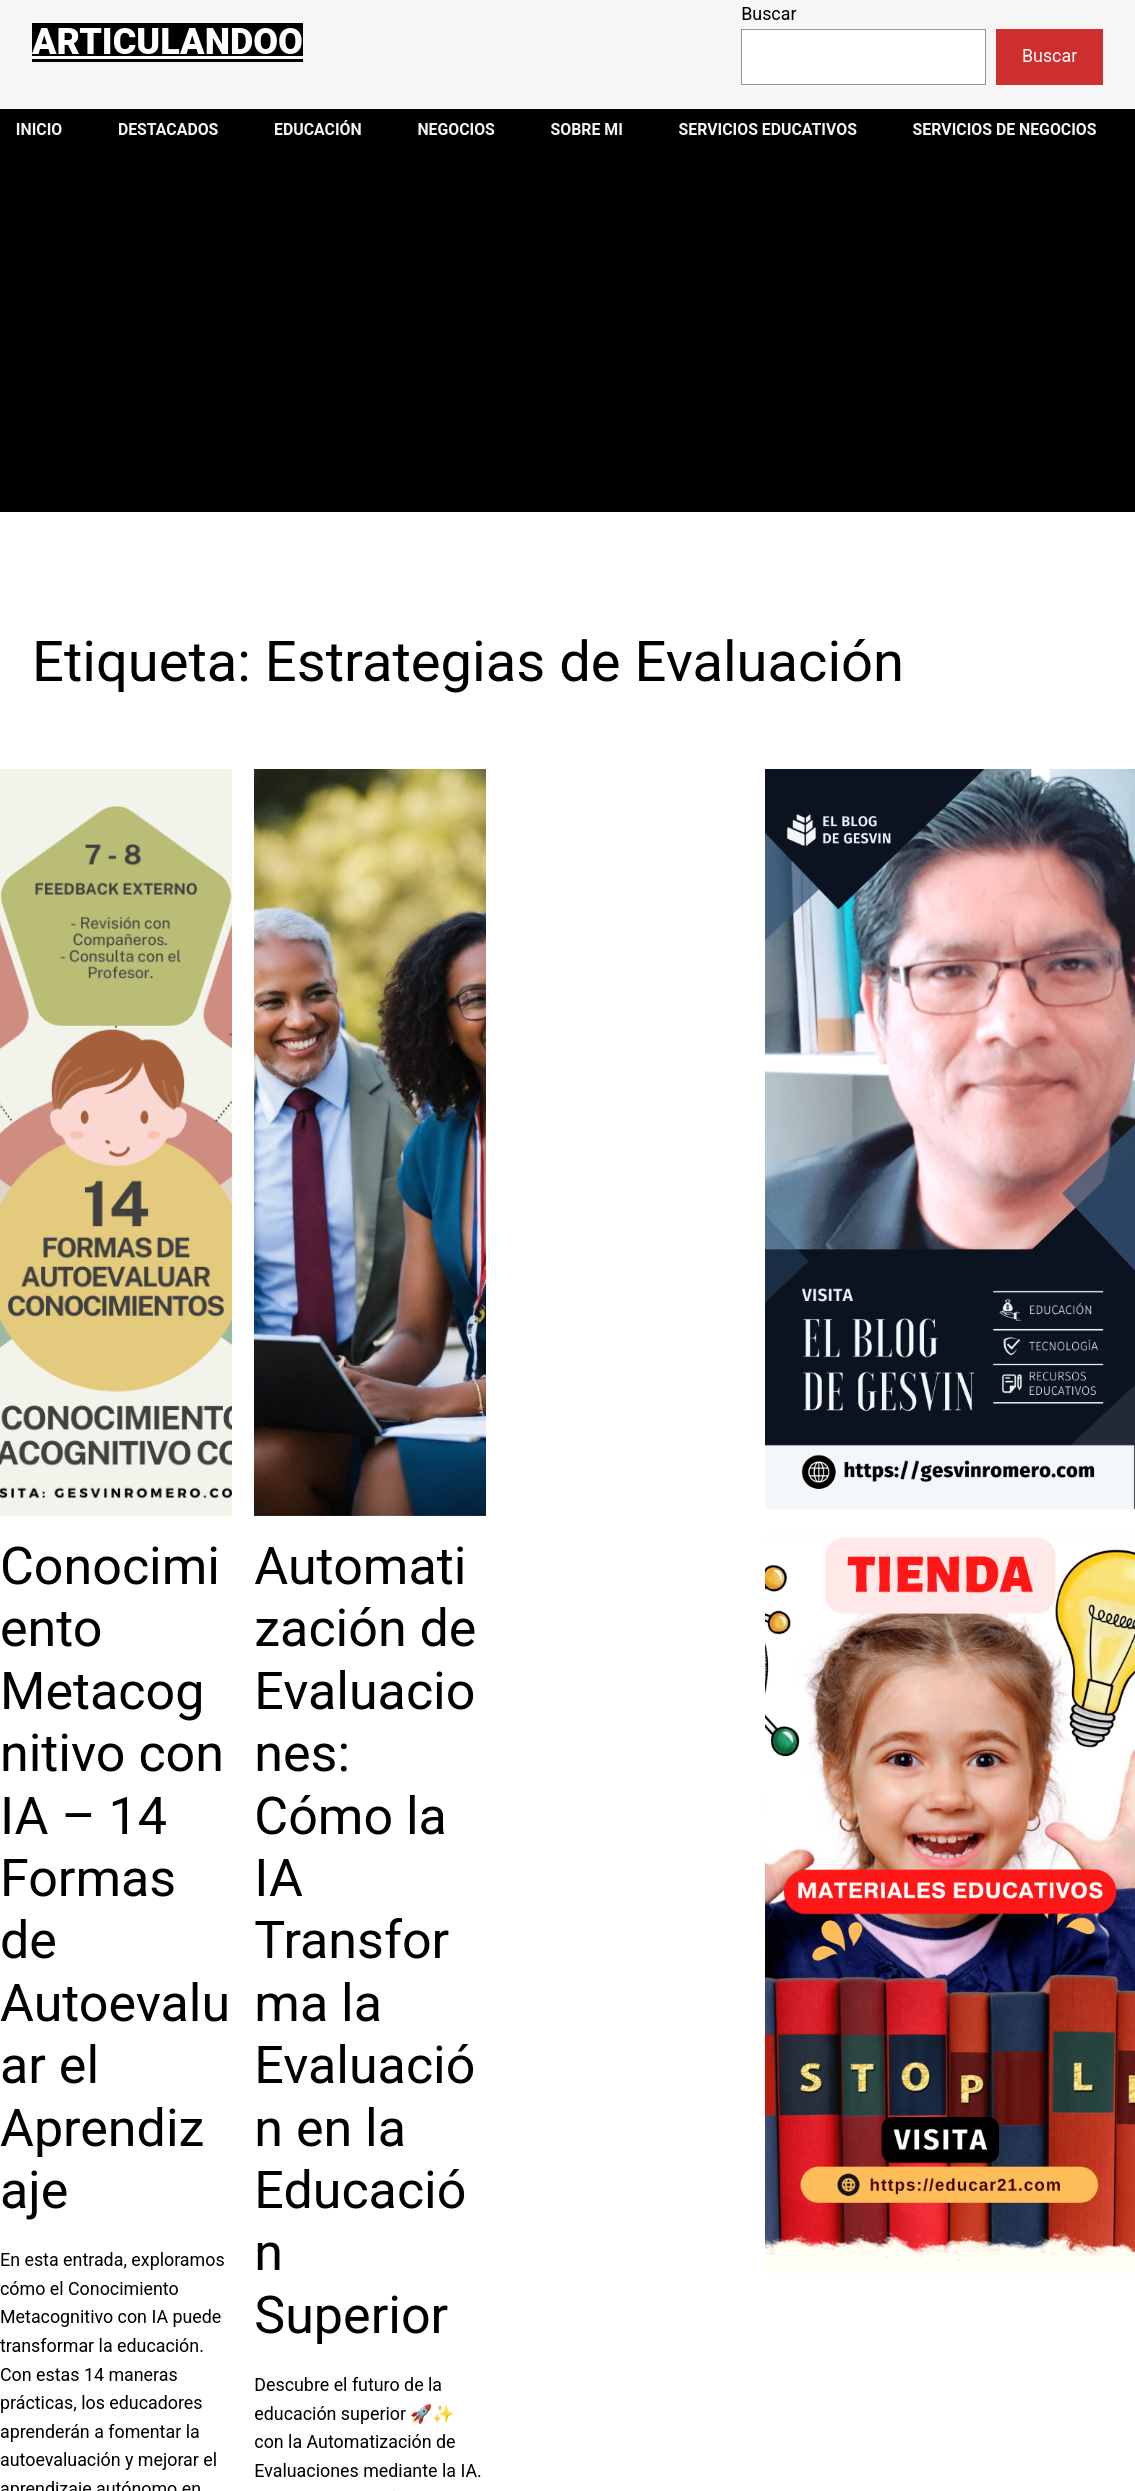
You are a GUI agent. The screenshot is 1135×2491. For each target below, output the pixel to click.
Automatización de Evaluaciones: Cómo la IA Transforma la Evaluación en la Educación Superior (365, 1941)
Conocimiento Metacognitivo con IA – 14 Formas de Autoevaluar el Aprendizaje (115, 1878)
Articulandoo (167, 42)
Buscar (768, 13)
